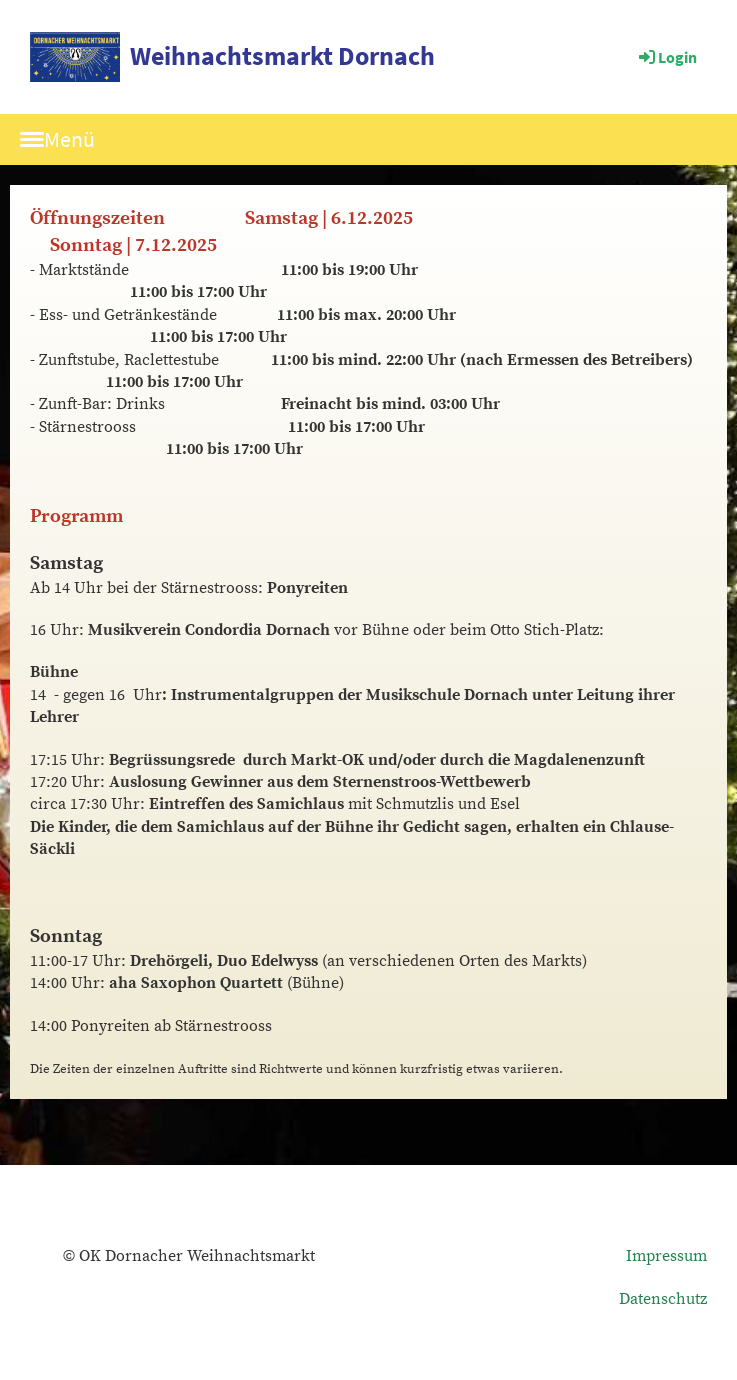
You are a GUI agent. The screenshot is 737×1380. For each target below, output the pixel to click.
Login (666, 57)
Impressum (666, 1256)
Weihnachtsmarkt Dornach (282, 55)
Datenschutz (663, 1299)
